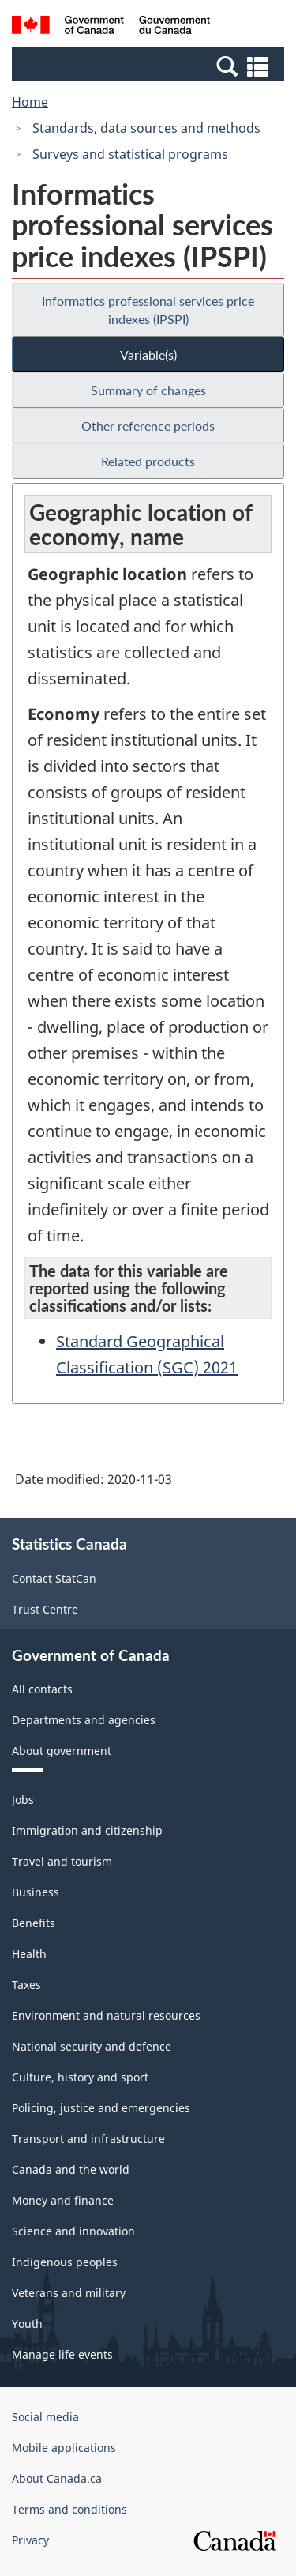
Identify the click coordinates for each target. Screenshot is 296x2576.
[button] (150, 65)
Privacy (30, 2540)
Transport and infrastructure (88, 2138)
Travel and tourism (62, 1861)
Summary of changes (148, 389)
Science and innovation (73, 2231)
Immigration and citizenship (87, 1830)
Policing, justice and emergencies (101, 2107)
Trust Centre (45, 1609)
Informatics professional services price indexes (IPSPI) (148, 309)
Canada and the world (70, 2169)
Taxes (26, 1984)
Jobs (23, 1799)
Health (29, 1953)
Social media (45, 2416)
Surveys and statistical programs (130, 154)
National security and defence (91, 2046)
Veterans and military (69, 2292)
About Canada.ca (57, 2478)
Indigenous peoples (65, 2261)
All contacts (42, 1689)
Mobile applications (64, 2447)
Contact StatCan (54, 1578)
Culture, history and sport (80, 2077)
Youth (27, 2323)
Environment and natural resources (106, 2015)
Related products (148, 461)
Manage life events (62, 2354)
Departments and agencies (83, 1719)
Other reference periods (148, 425)
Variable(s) (148, 354)
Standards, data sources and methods (146, 128)
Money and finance (63, 2200)
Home (30, 102)
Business (35, 1892)
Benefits (33, 1922)
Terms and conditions (69, 2509)
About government (61, 1750)
